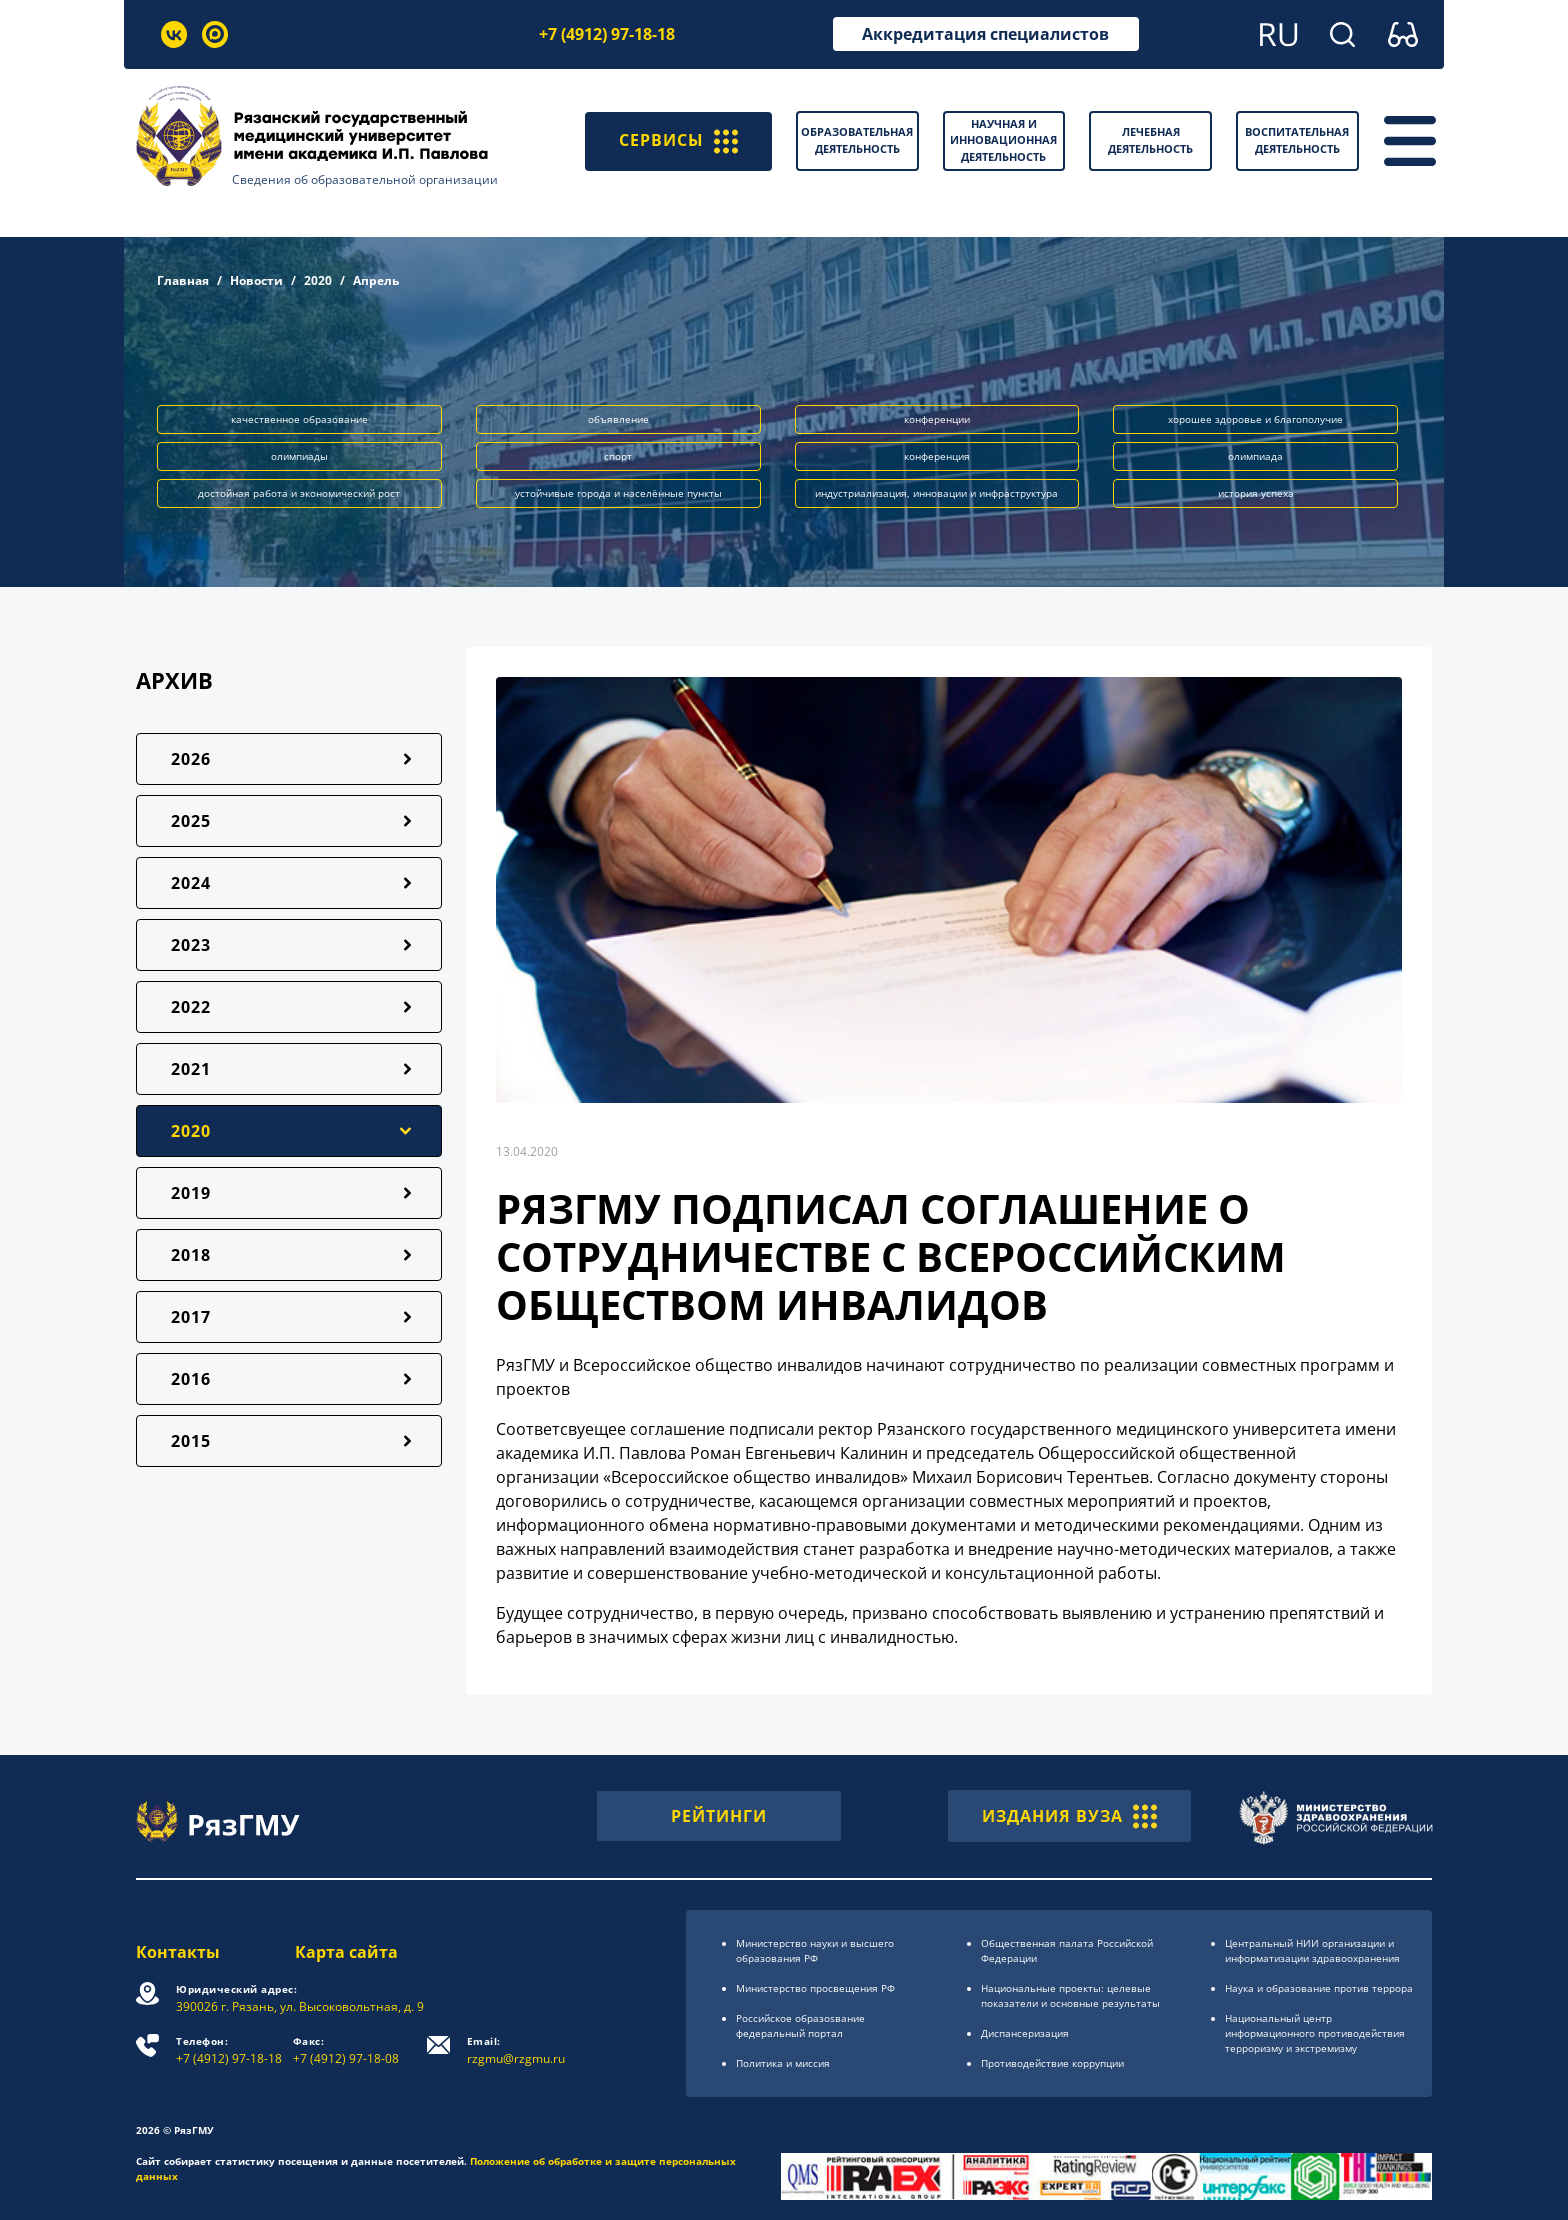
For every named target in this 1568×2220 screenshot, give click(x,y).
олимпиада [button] (1255, 456)
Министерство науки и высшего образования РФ (815, 1950)
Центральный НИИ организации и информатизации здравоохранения (1312, 1950)
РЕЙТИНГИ (719, 1816)
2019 (191, 1193)
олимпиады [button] (299, 456)
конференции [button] (937, 419)
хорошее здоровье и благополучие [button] (1255, 419)
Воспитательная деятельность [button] (1297, 140)
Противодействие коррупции (1052, 2063)
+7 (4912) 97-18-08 (346, 2050)
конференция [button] (937, 456)
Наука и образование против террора (1319, 1988)
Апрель (376, 280)
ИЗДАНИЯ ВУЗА (1069, 1816)
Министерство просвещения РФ (815, 1988)
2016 (191, 1379)
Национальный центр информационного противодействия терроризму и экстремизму (1315, 2033)
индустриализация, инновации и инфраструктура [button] (936, 493)
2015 (191, 1441)
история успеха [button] (1256, 493)
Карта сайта (346, 1952)
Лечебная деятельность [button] (1150, 140)
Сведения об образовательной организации (365, 179)
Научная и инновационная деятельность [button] (1003, 140)
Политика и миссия (783, 2063)
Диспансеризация (1025, 2033)
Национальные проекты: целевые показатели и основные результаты (1070, 1995)
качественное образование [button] (299, 419)
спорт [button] (618, 456)
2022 (191, 1007)
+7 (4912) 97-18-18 (607, 34)
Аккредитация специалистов (985, 34)
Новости (256, 280)
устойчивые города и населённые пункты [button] (618, 493)
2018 (191, 1255)
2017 (191, 1317)
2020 (318, 280)
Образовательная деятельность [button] (857, 140)
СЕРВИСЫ (678, 141)
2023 (191, 945)
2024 (191, 883)
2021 (191, 1069)
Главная (183, 280)
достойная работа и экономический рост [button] (299, 493)
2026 (191, 759)
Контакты (178, 1952)
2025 (191, 821)
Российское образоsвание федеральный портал (800, 2025)
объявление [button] (618, 419)
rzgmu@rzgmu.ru (516, 2050)
